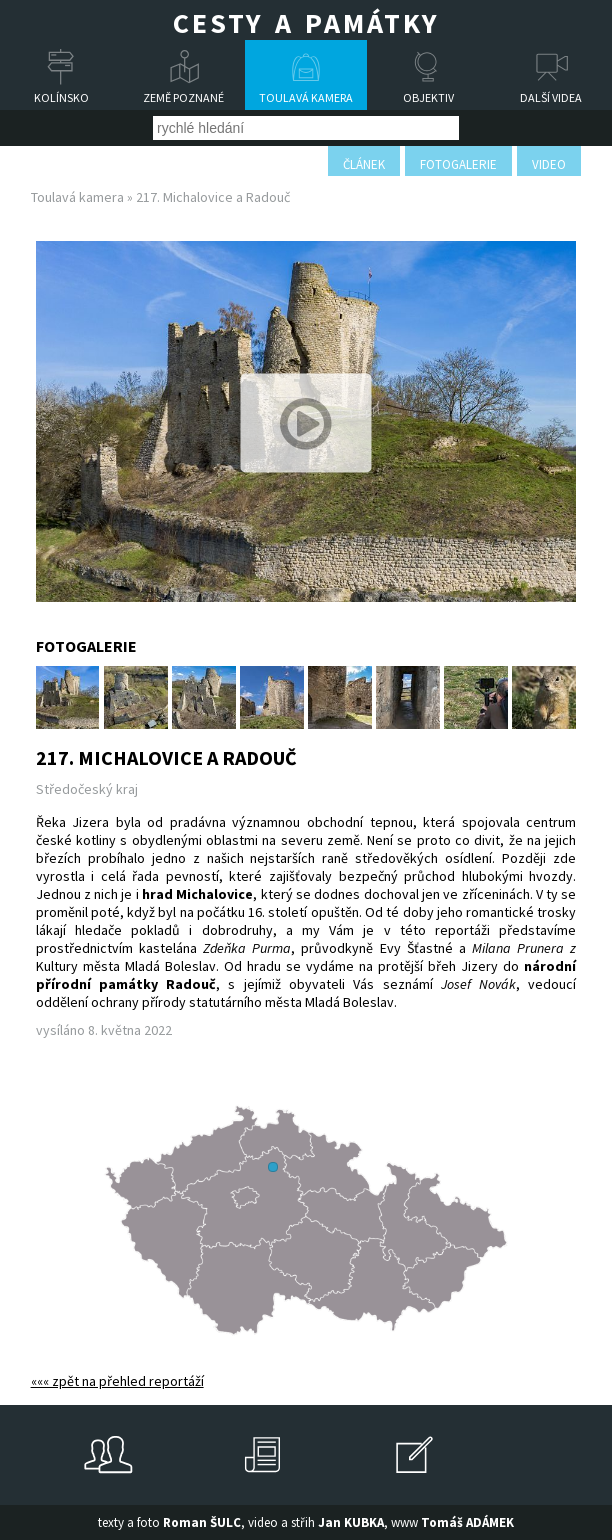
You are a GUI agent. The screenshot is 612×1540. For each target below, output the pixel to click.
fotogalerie (458, 164)
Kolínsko (61, 97)
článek (364, 164)
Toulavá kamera (306, 97)
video (549, 164)
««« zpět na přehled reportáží (117, 1381)
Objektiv (428, 97)
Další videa (551, 97)
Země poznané (183, 97)
